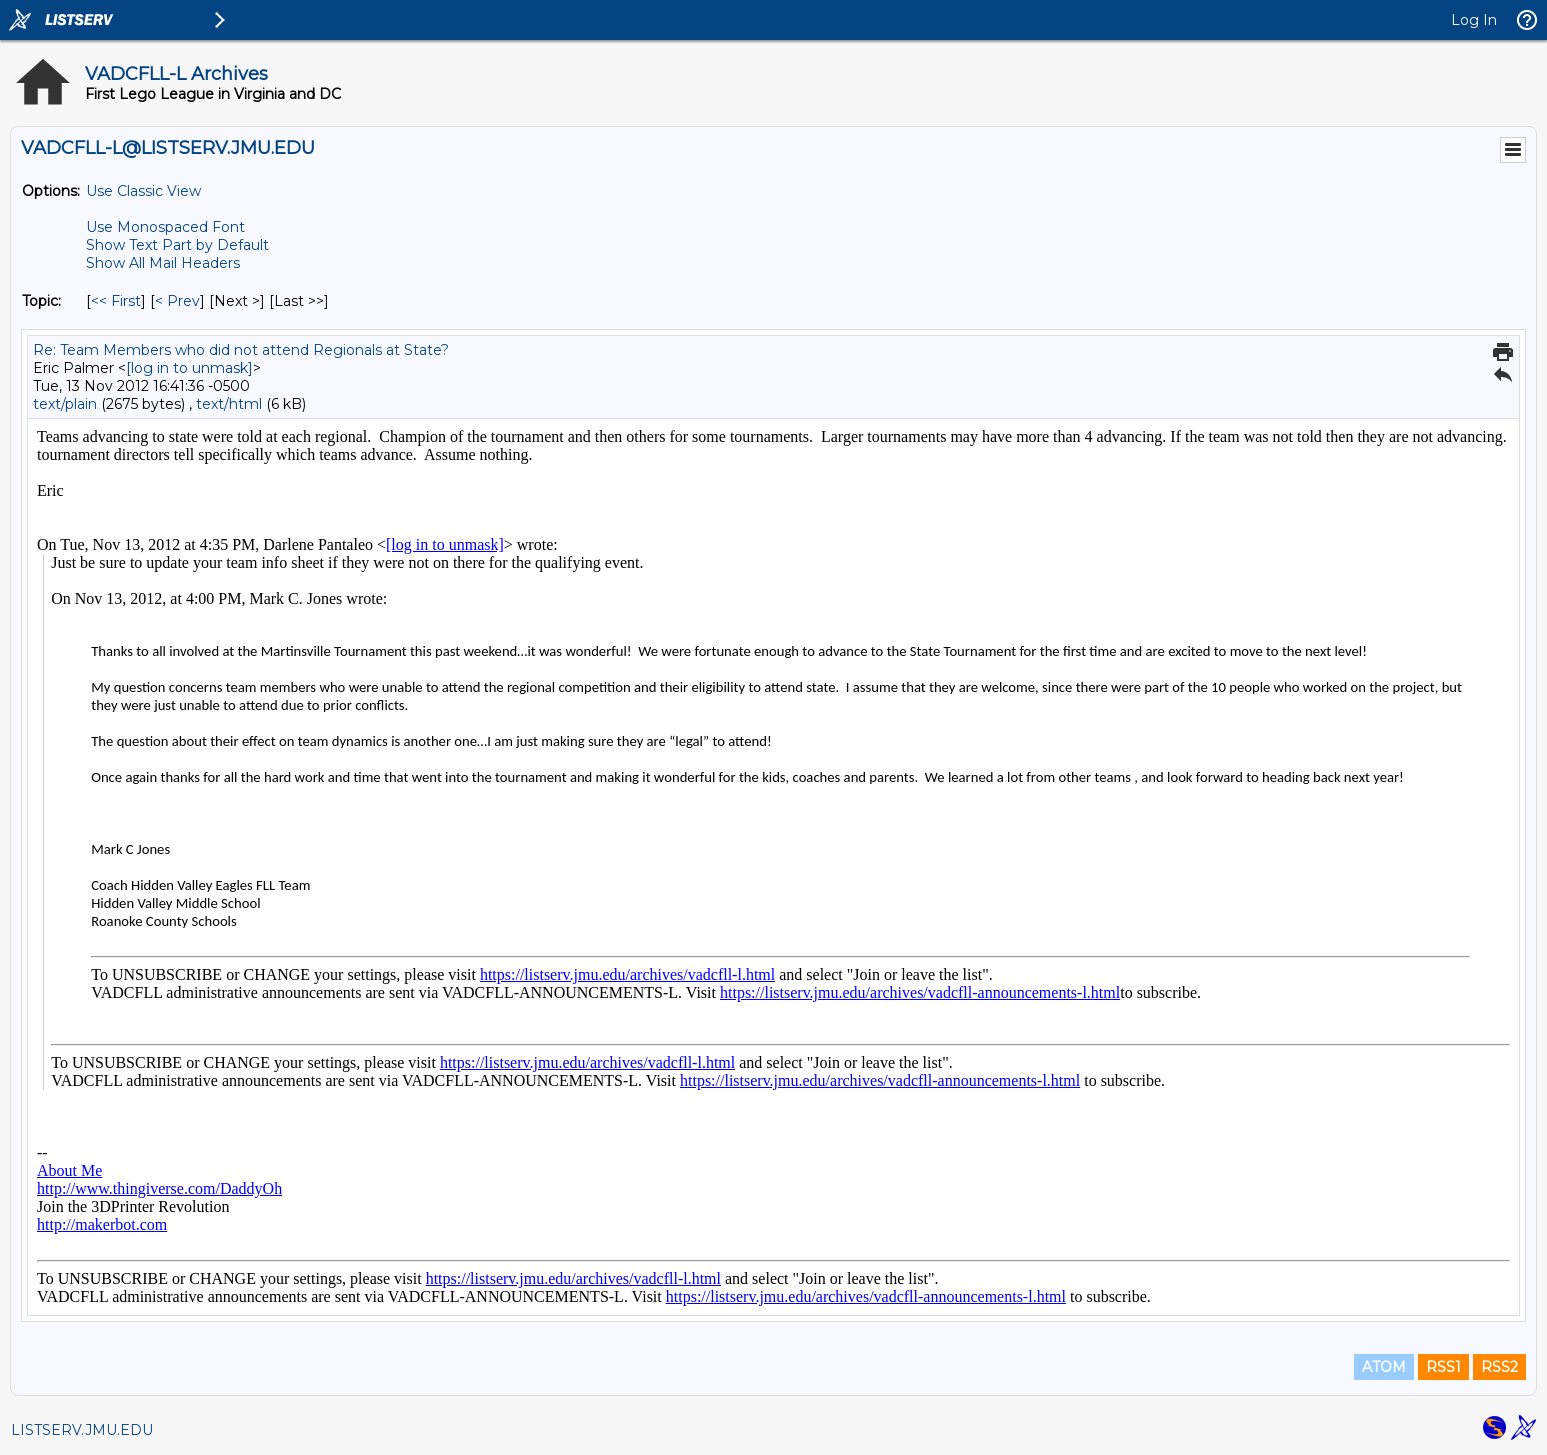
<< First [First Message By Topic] (116, 301)
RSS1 (1443, 1367)
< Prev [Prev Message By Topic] (177, 301)
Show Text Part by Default (177, 245)
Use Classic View (143, 191)
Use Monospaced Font (165, 227)
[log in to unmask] (189, 368)
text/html (229, 404)
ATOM (1384, 1367)
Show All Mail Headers (163, 263)
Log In (1474, 20)
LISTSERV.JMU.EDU (82, 1430)
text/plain (65, 404)
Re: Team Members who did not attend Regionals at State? (241, 350)
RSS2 (1499, 1367)
